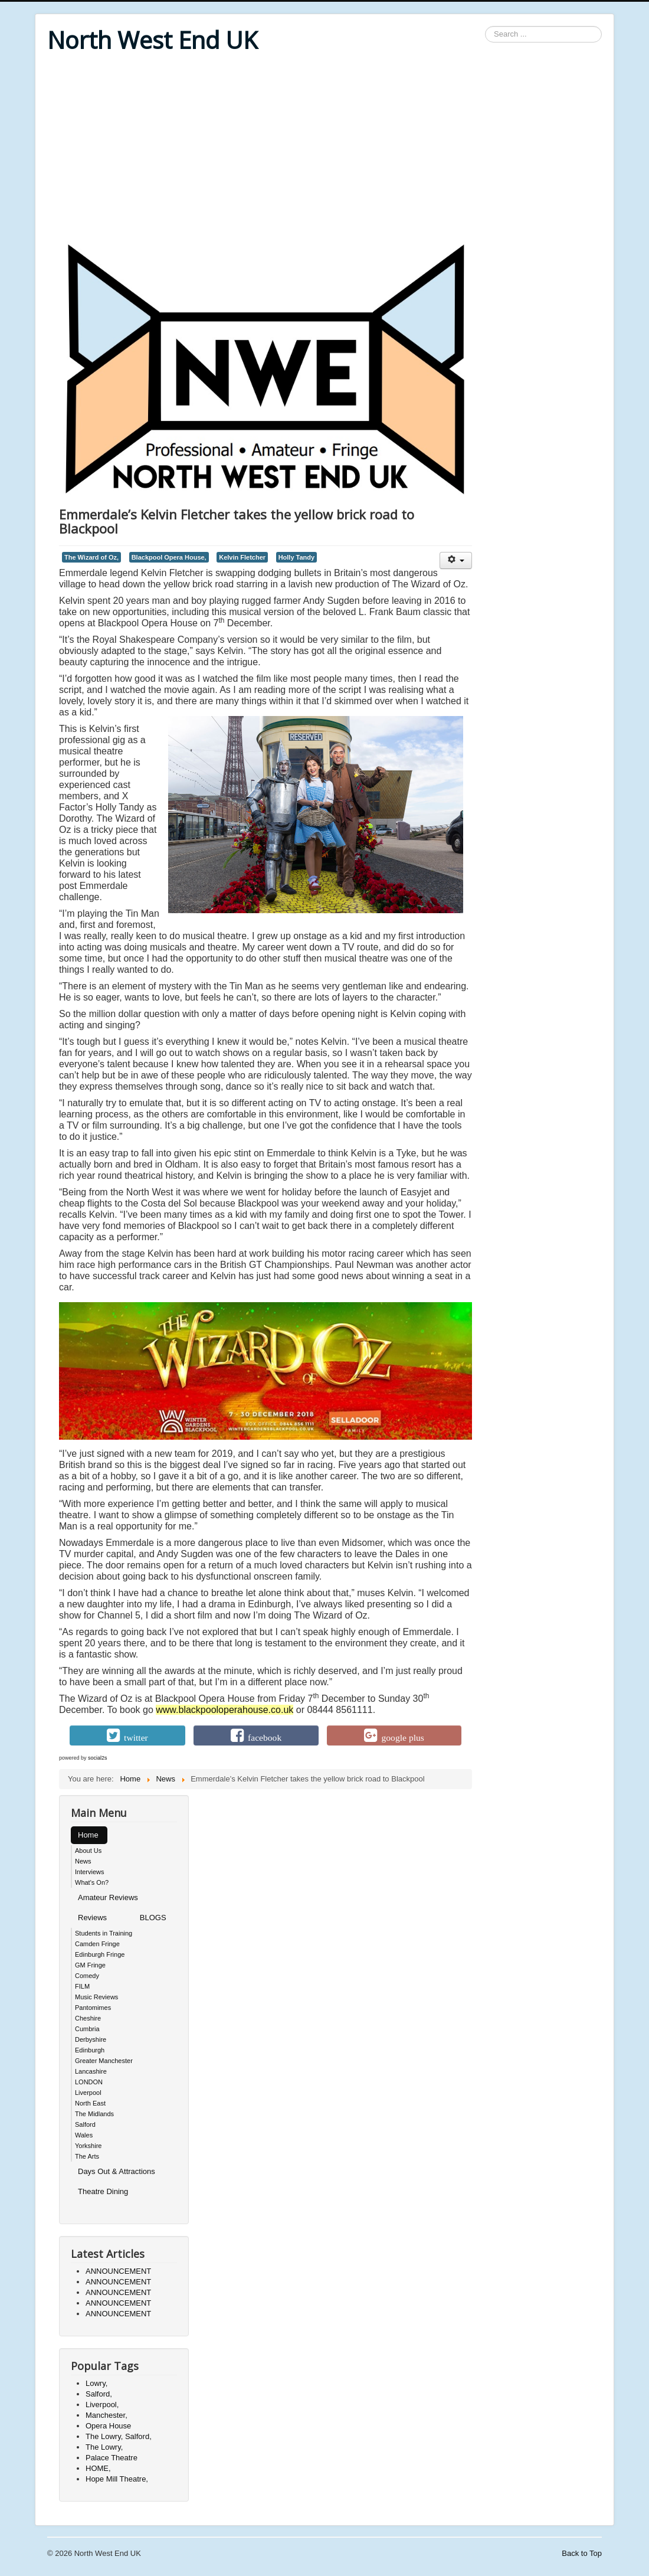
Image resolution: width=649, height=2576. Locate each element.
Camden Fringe (97, 1943)
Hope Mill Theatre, (117, 2478)
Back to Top (582, 2553)
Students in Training (103, 1933)
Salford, (99, 2393)
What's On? (92, 1882)
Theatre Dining (103, 2191)
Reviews (92, 1917)
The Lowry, (104, 2447)
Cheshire (88, 2018)
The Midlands (94, 2113)
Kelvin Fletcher (242, 557)
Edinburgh (89, 2050)
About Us (88, 1850)
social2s (97, 1758)
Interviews (89, 1871)
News (83, 1861)
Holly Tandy (296, 557)
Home (88, 1834)
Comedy (87, 1975)
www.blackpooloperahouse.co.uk (224, 1710)
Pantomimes (93, 2007)
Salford (85, 2124)
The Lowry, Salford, (119, 2436)
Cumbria (87, 2028)
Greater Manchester (104, 2060)
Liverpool (88, 2092)
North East (90, 2103)
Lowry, (96, 2383)
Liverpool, (102, 2404)
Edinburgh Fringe (99, 1954)
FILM (82, 1986)
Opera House (108, 2425)
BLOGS (153, 1917)
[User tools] (456, 560)
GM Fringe (90, 1965)
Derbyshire (90, 2039)
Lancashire (91, 2071)
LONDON (89, 2081)
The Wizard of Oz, (91, 557)
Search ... (485, 26)
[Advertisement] (324, 148)
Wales (84, 2135)
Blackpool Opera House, (169, 557)
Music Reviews (96, 1996)
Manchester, (106, 2415)
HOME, (98, 2468)
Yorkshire (88, 2145)
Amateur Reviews (108, 1897)
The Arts (87, 2156)
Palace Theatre (111, 2457)
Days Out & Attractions (116, 2171)
